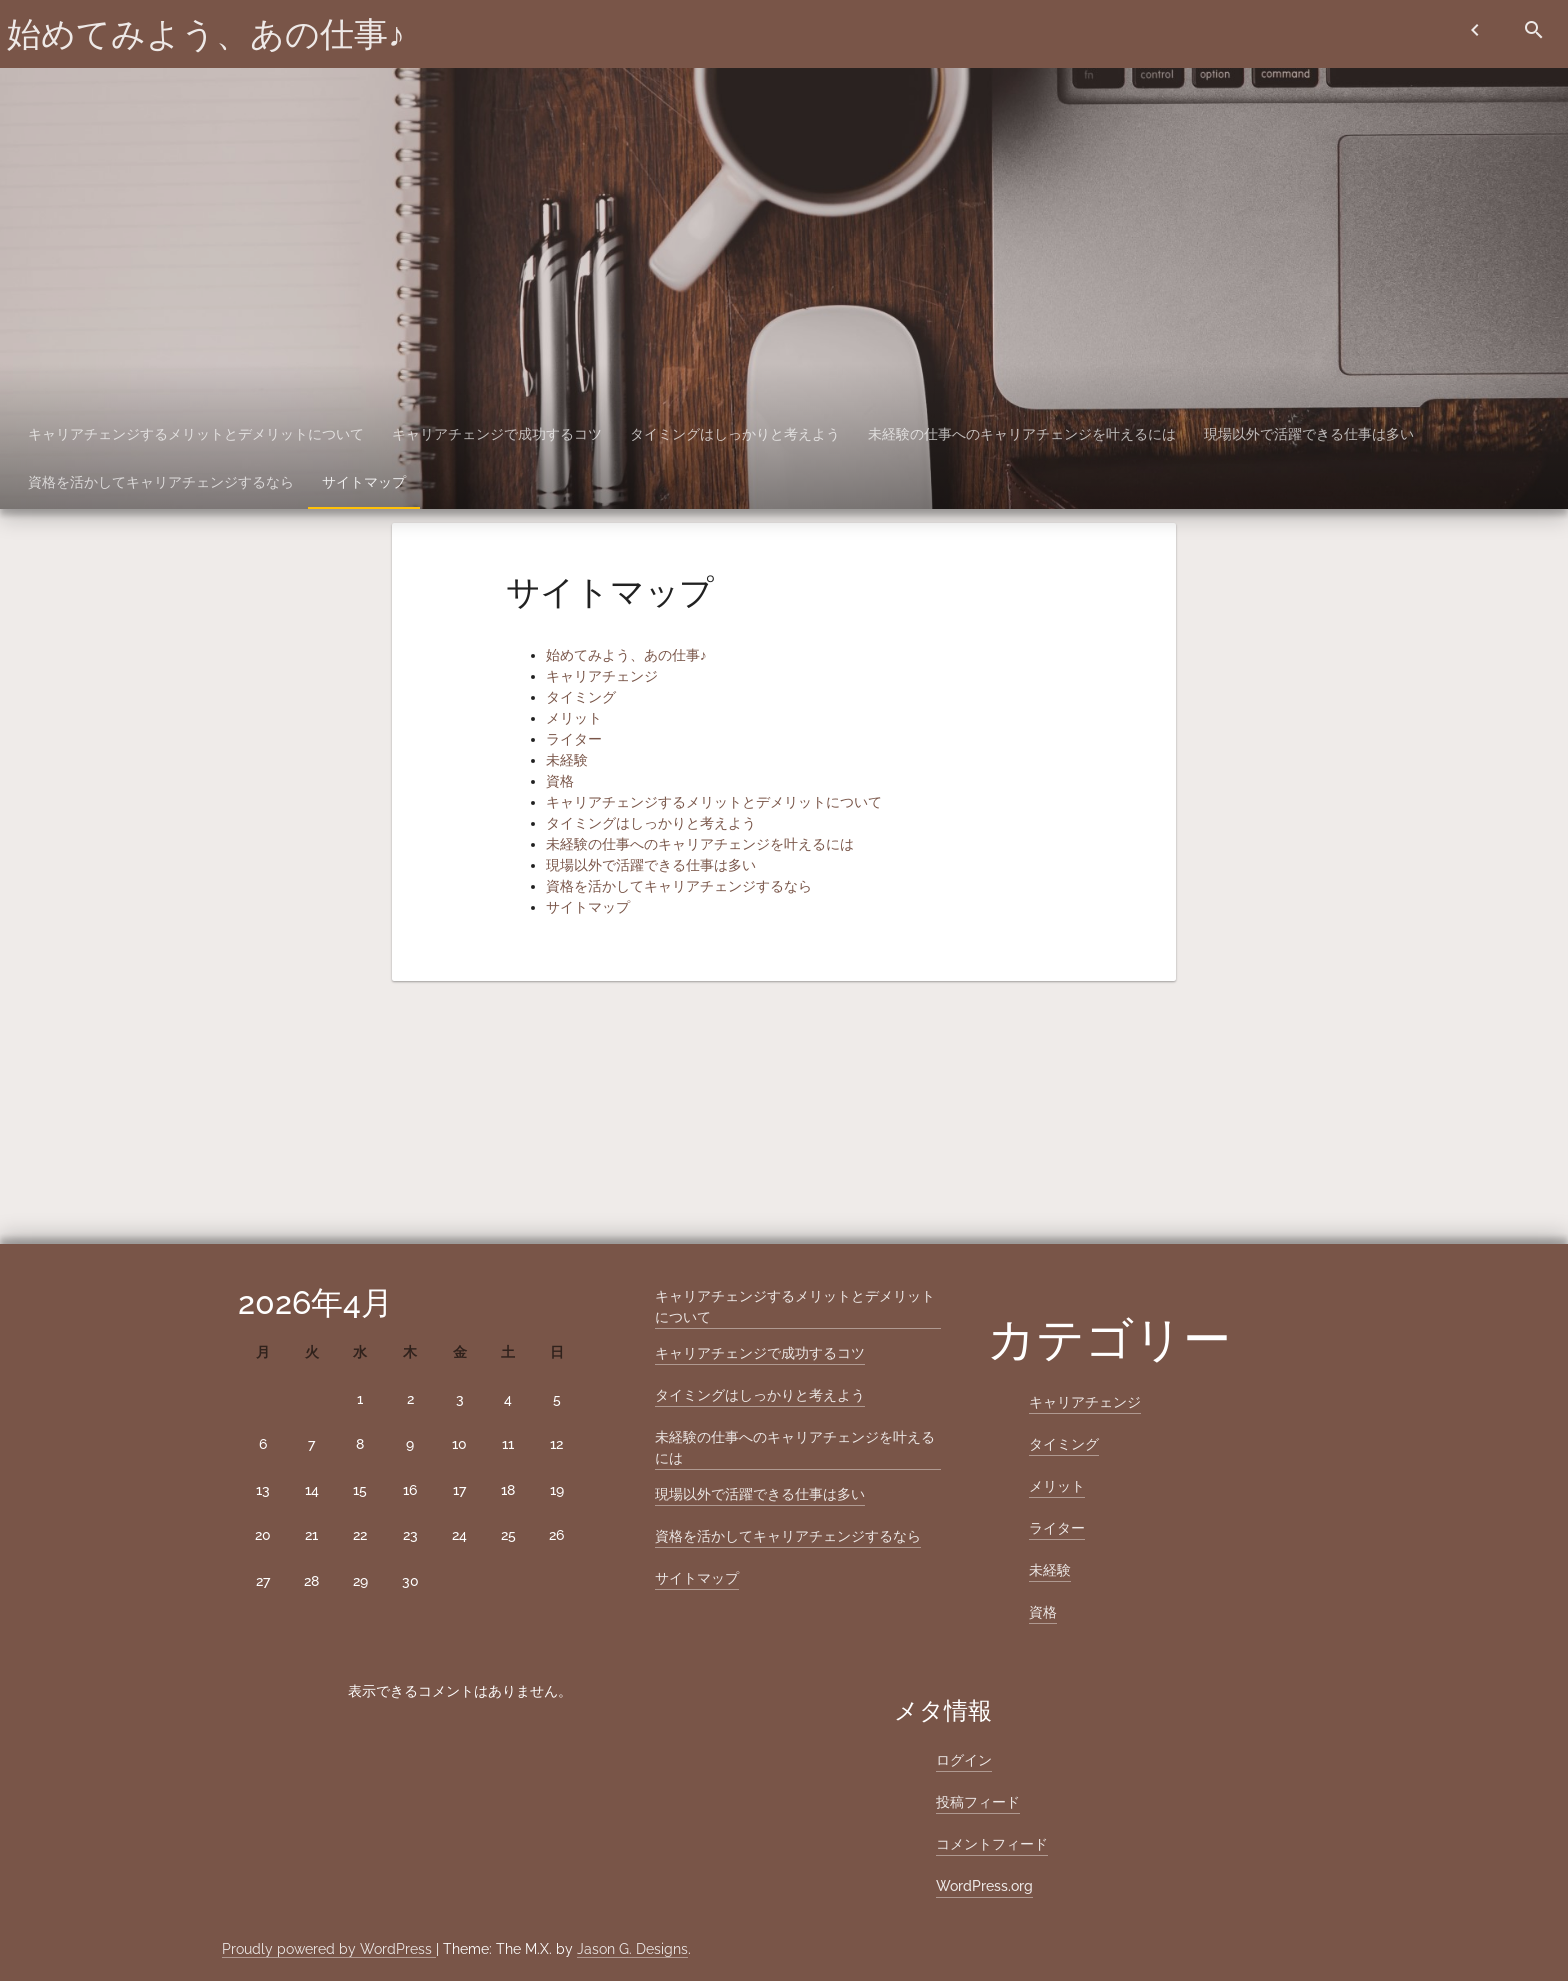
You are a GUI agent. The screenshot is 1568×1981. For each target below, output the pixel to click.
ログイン (964, 1760)
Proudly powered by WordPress (329, 1949)
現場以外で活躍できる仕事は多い (1309, 434)
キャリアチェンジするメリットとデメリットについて (196, 434)
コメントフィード (992, 1844)
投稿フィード (978, 1802)
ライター (574, 739)
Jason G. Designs (632, 1949)
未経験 (567, 760)
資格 (560, 781)
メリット (574, 718)
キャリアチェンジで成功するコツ (497, 434)
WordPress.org (984, 1886)
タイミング (581, 697)
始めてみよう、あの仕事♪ (206, 34)
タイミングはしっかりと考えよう (735, 434)
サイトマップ (364, 482)
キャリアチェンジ (602, 676)
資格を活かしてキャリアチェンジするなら (161, 482)
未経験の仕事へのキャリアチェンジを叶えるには (1022, 434)
